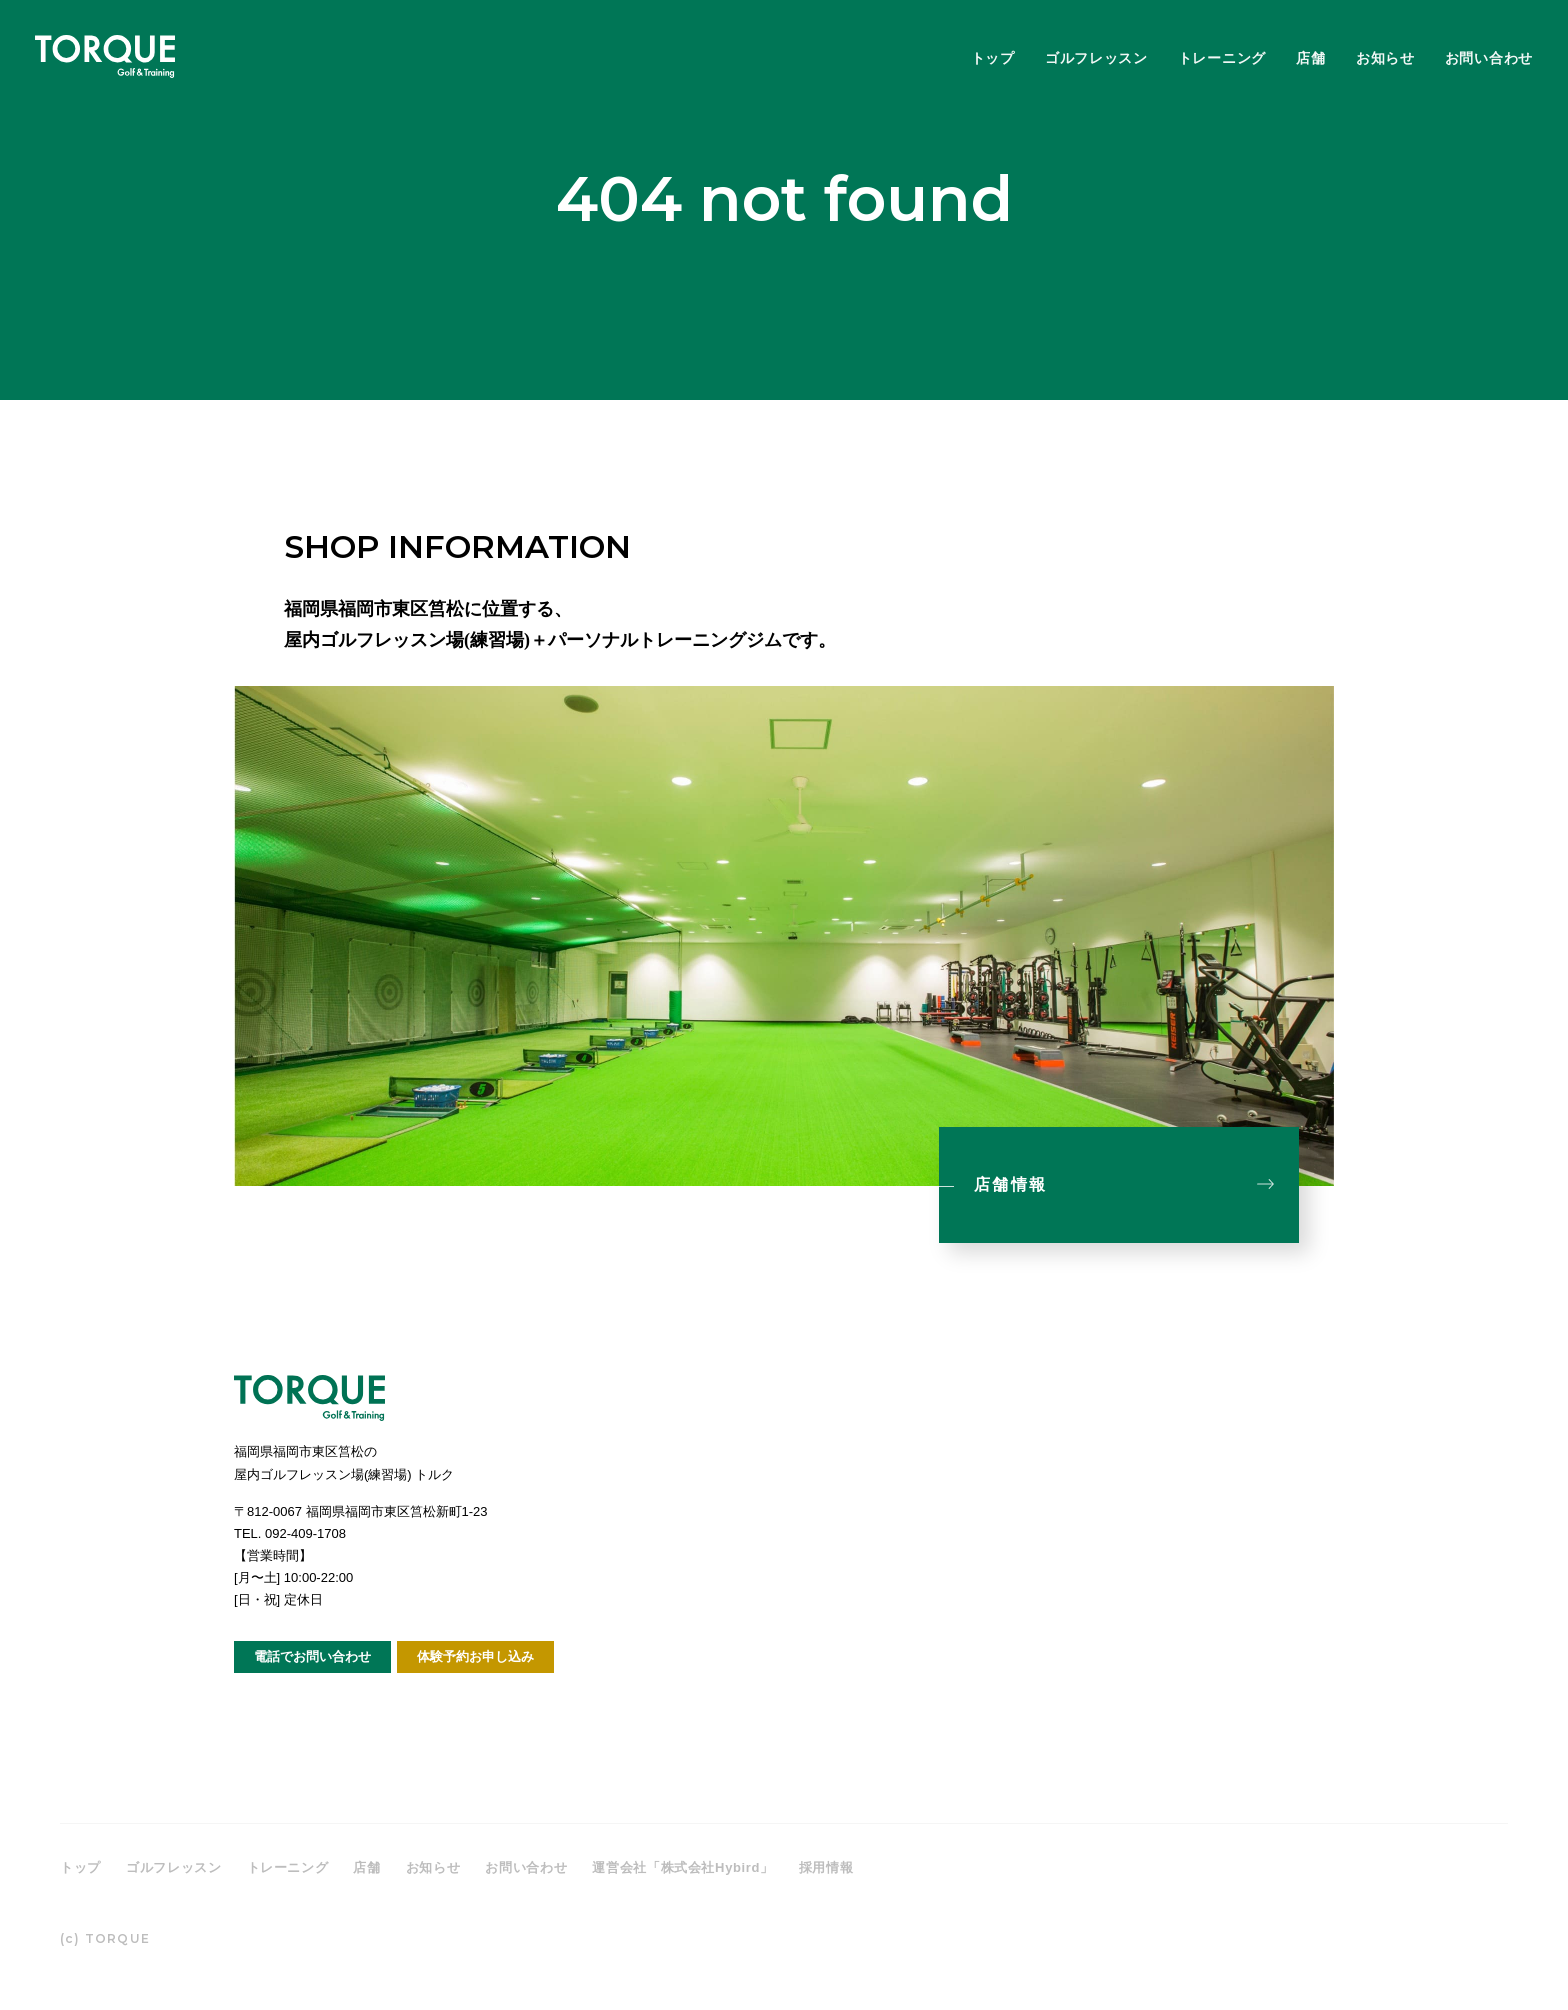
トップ (993, 58)
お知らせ (1385, 58)
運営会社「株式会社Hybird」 (683, 1867)
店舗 (1310, 58)
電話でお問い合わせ (312, 1656)
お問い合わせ (1489, 58)
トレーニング (1222, 58)
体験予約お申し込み (475, 1656)
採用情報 (826, 1867)
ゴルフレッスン (1096, 58)
